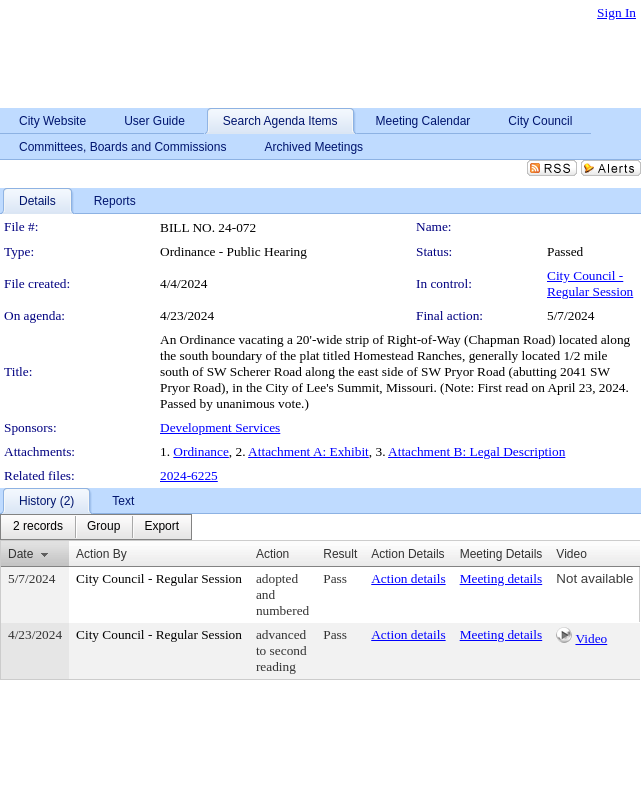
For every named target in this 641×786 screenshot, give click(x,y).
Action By (101, 554)
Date (20, 554)
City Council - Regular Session (590, 283)
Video (591, 638)
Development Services (220, 427)
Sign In (616, 12)
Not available (594, 578)
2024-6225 (189, 475)
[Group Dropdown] (103, 527)
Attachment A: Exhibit (308, 451)
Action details (408, 578)
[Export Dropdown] (161, 527)
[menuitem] (38, 527)
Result (340, 554)
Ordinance (201, 451)
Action (272, 554)
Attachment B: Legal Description (476, 451)
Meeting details (501, 578)
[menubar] (96, 527)
